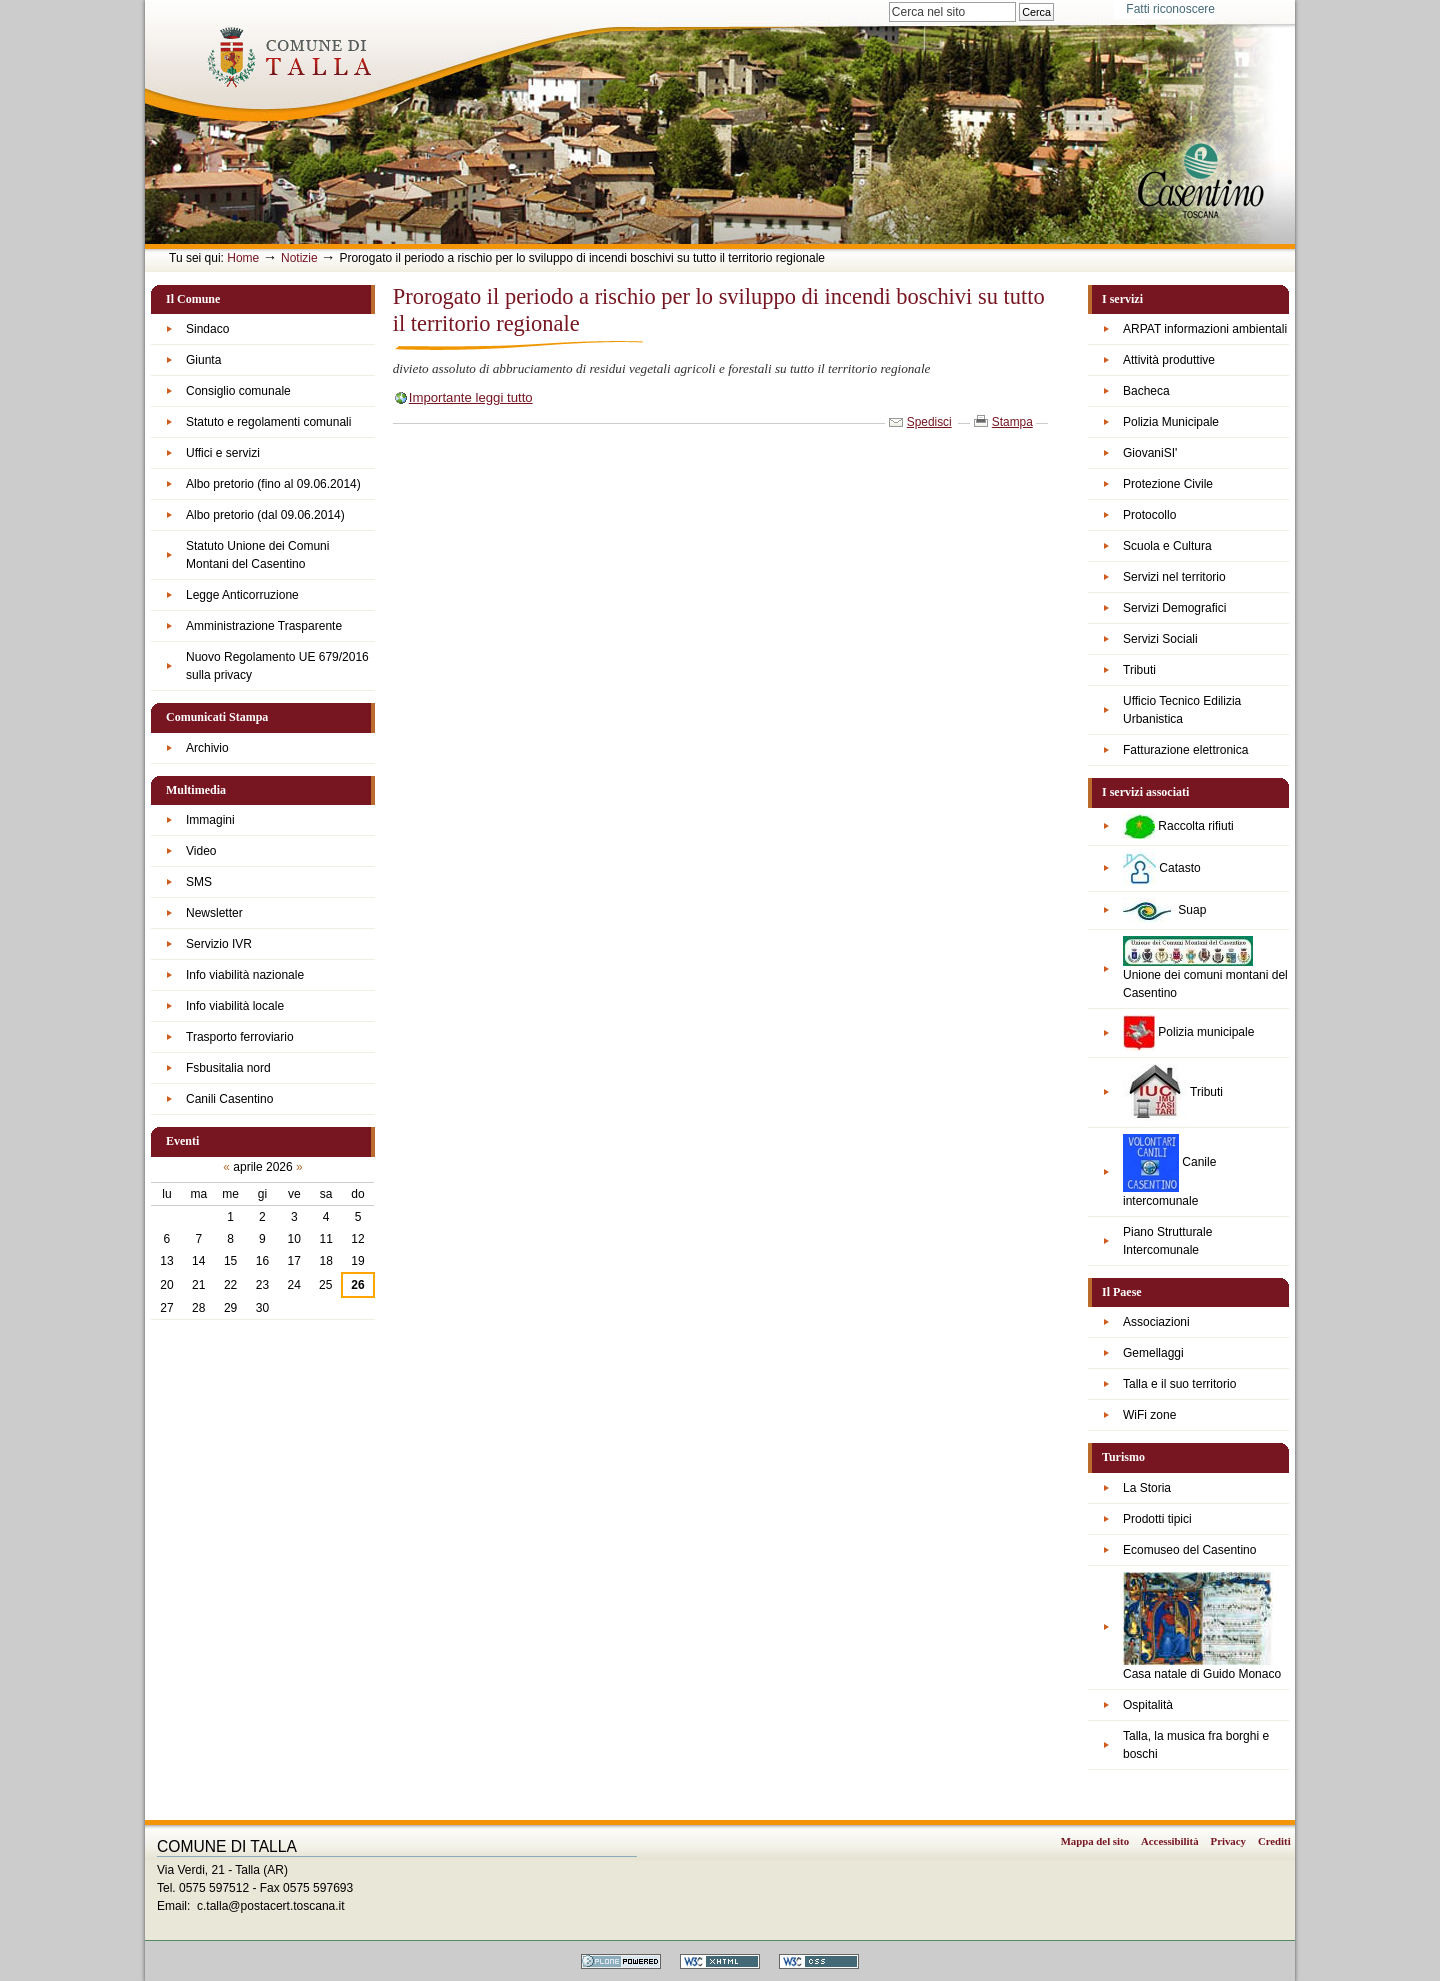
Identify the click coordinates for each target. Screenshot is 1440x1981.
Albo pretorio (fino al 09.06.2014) (273, 484)
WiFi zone (1149, 1415)
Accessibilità (1170, 1841)
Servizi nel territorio (1174, 577)
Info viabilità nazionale (245, 975)
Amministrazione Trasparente (264, 626)
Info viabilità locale (235, 1006)
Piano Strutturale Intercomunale (1167, 1241)
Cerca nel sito (888, 1)
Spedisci (929, 422)
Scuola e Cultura (1167, 546)
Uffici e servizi (223, 453)
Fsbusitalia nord (228, 1068)
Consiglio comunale (238, 391)
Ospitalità (1148, 1705)
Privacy (1228, 1841)
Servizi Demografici (1174, 608)
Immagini (210, 820)
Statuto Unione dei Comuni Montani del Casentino (257, 555)
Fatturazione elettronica (1185, 750)
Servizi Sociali (1160, 639)
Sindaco (207, 329)
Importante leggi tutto (471, 397)
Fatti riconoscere (1170, 9)
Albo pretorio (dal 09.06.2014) (265, 515)
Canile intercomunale (1169, 1171)
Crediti (1274, 1841)
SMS (199, 882)
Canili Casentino (229, 1099)
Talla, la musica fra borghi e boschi (1196, 1745)
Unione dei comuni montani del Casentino (1205, 968)
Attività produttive (1169, 360)
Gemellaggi (1153, 1353)
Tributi (1139, 670)
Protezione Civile (1168, 484)
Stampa (1012, 422)
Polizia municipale (1188, 1033)
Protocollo (1149, 515)
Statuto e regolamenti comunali (268, 422)
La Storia (1147, 1488)
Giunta (203, 360)
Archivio (207, 748)
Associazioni (1156, 1322)
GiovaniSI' (1150, 453)
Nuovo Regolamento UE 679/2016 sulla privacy (277, 666)
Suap (1164, 910)
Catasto (1162, 868)
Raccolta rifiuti (1178, 826)
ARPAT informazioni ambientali (1205, 329)
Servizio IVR (219, 944)
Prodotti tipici (1157, 1519)
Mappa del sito (1095, 1841)
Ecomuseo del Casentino (1189, 1550)
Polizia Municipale (1171, 422)
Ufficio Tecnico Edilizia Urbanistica (1182, 710)
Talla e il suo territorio (1179, 1384)
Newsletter (214, 913)
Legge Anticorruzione (242, 595)
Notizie (299, 258)
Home (243, 258)
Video (201, 851)
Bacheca (1146, 391)
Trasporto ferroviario (240, 1037)
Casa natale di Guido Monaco (1202, 1626)
